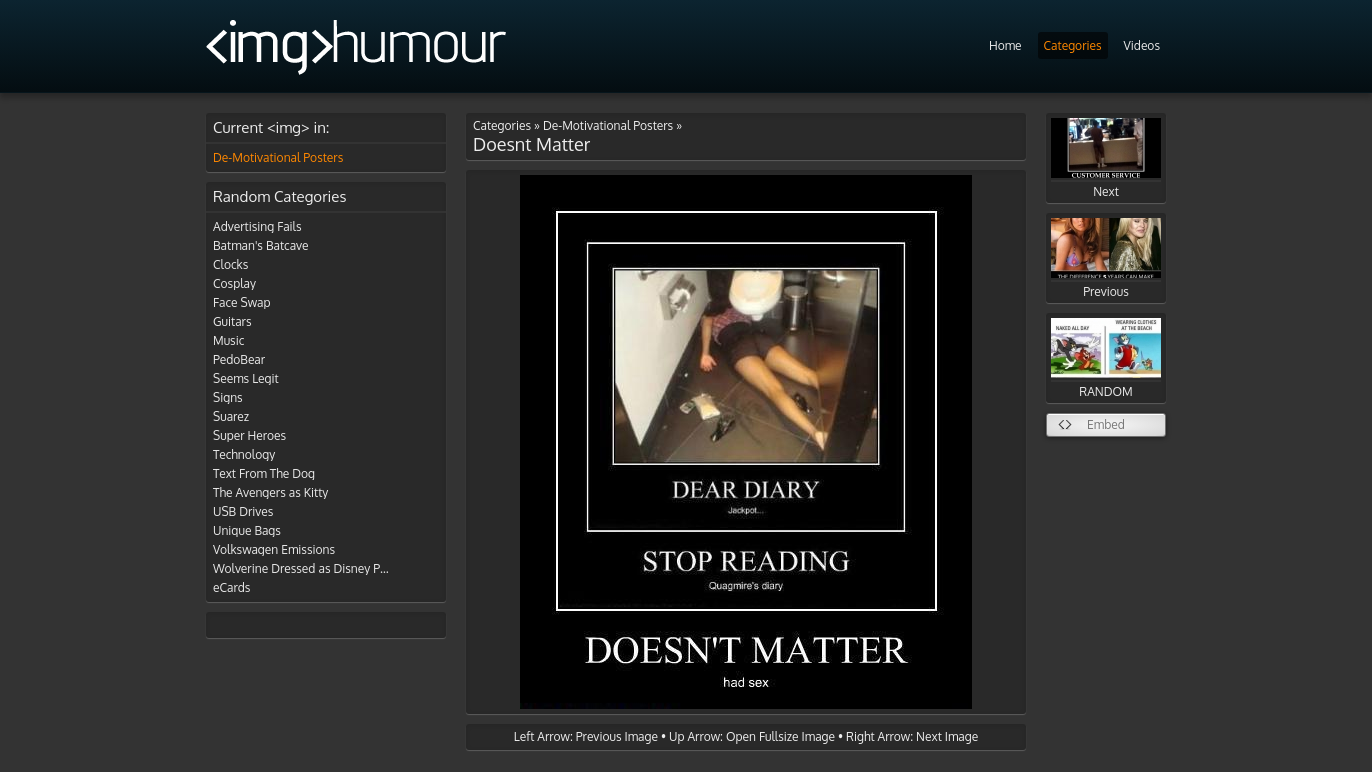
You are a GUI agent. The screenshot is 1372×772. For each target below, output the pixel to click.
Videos (1142, 45)
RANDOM (1106, 358)
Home (1005, 45)
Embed (1106, 424)
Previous (1106, 258)
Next (1106, 158)
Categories (1073, 45)
